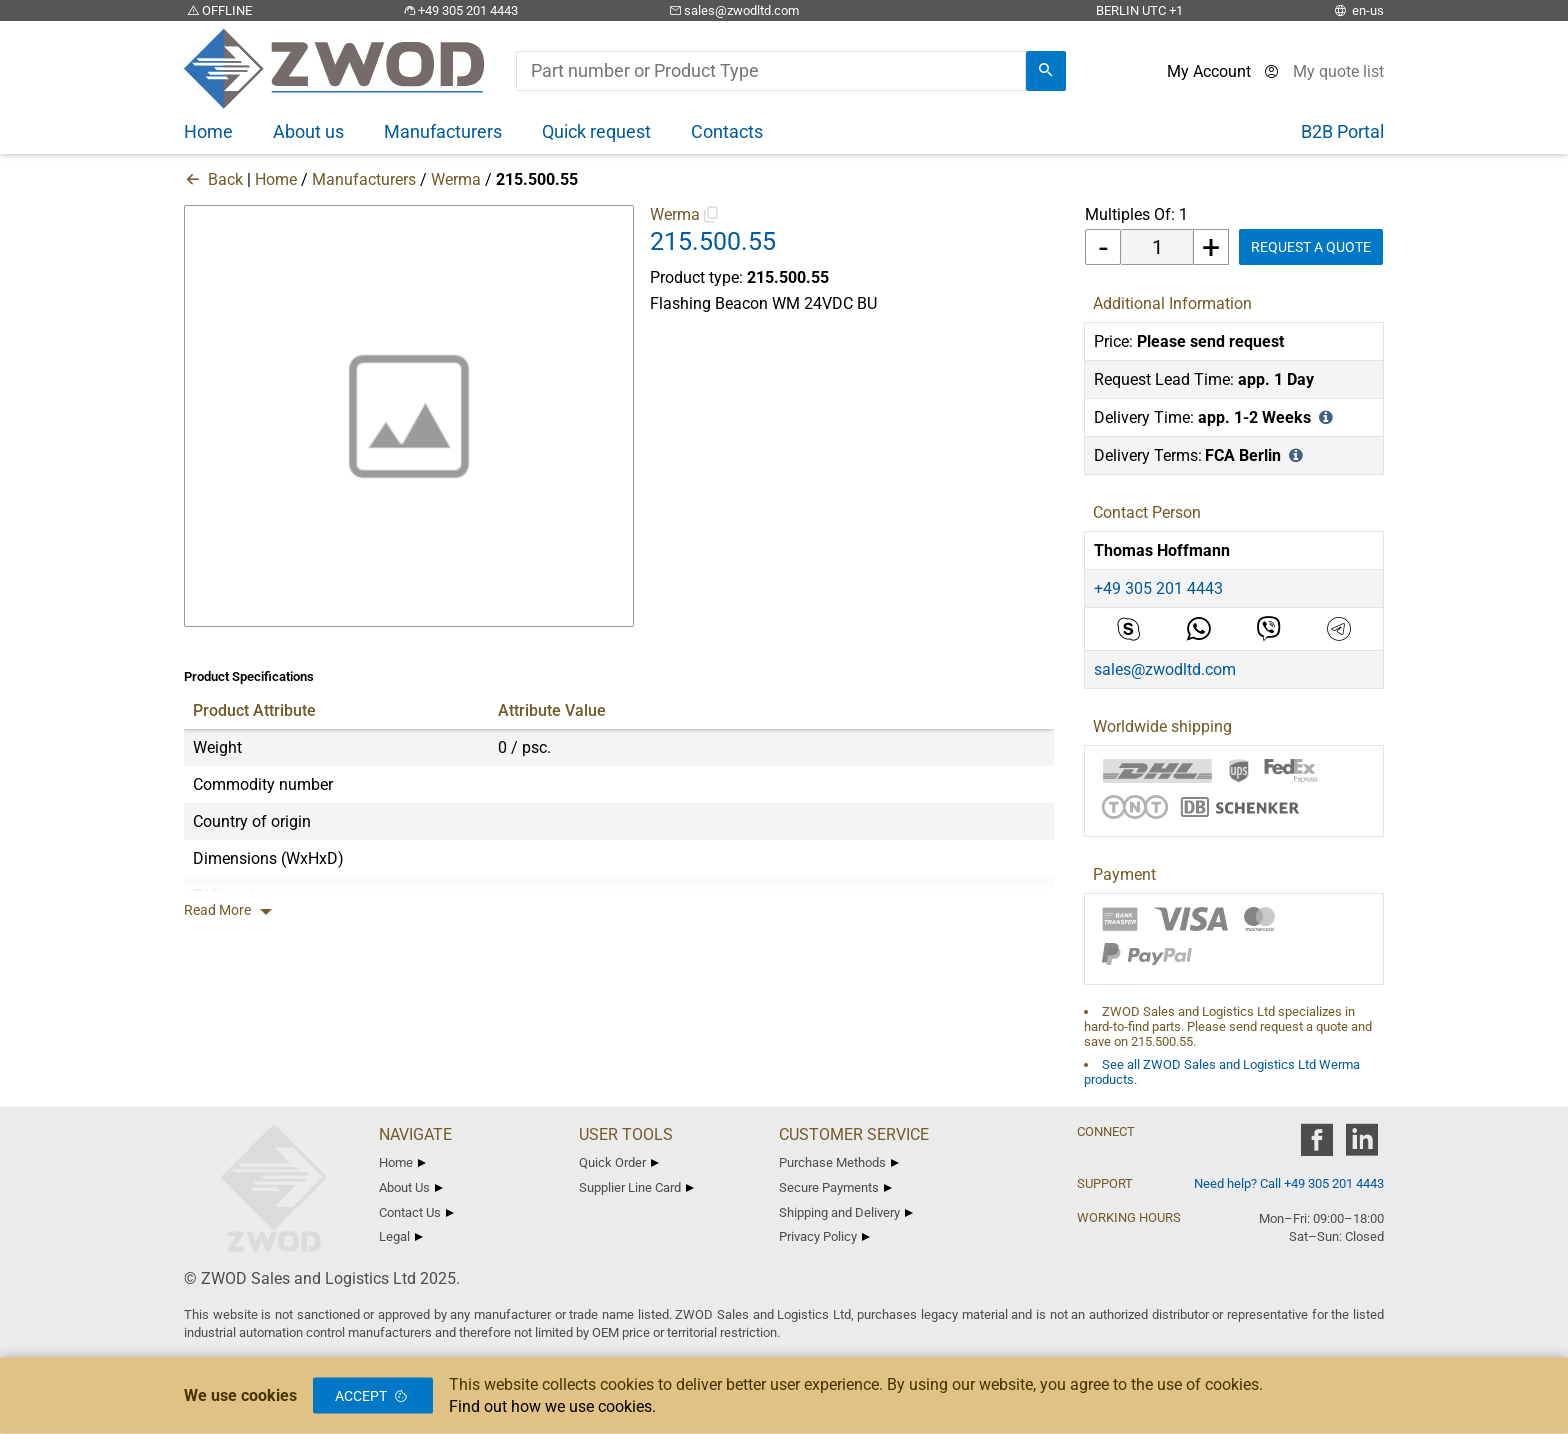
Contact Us (416, 1212)
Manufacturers (364, 179)
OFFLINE (218, 10)
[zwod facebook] (1316, 1146)
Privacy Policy (824, 1236)
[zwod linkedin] (1361, 1146)
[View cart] (1338, 71)
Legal (401, 1236)
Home (276, 179)
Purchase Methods (839, 1162)
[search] (1046, 71)
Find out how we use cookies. (552, 1406)
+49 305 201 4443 (459, 10)
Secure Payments (835, 1187)
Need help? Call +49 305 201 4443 (1289, 1183)
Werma (456, 179)
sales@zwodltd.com (732, 10)
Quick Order (619, 1162)
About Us (411, 1187)
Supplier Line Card (636, 1187)
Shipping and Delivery (846, 1212)
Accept (373, 1396)
